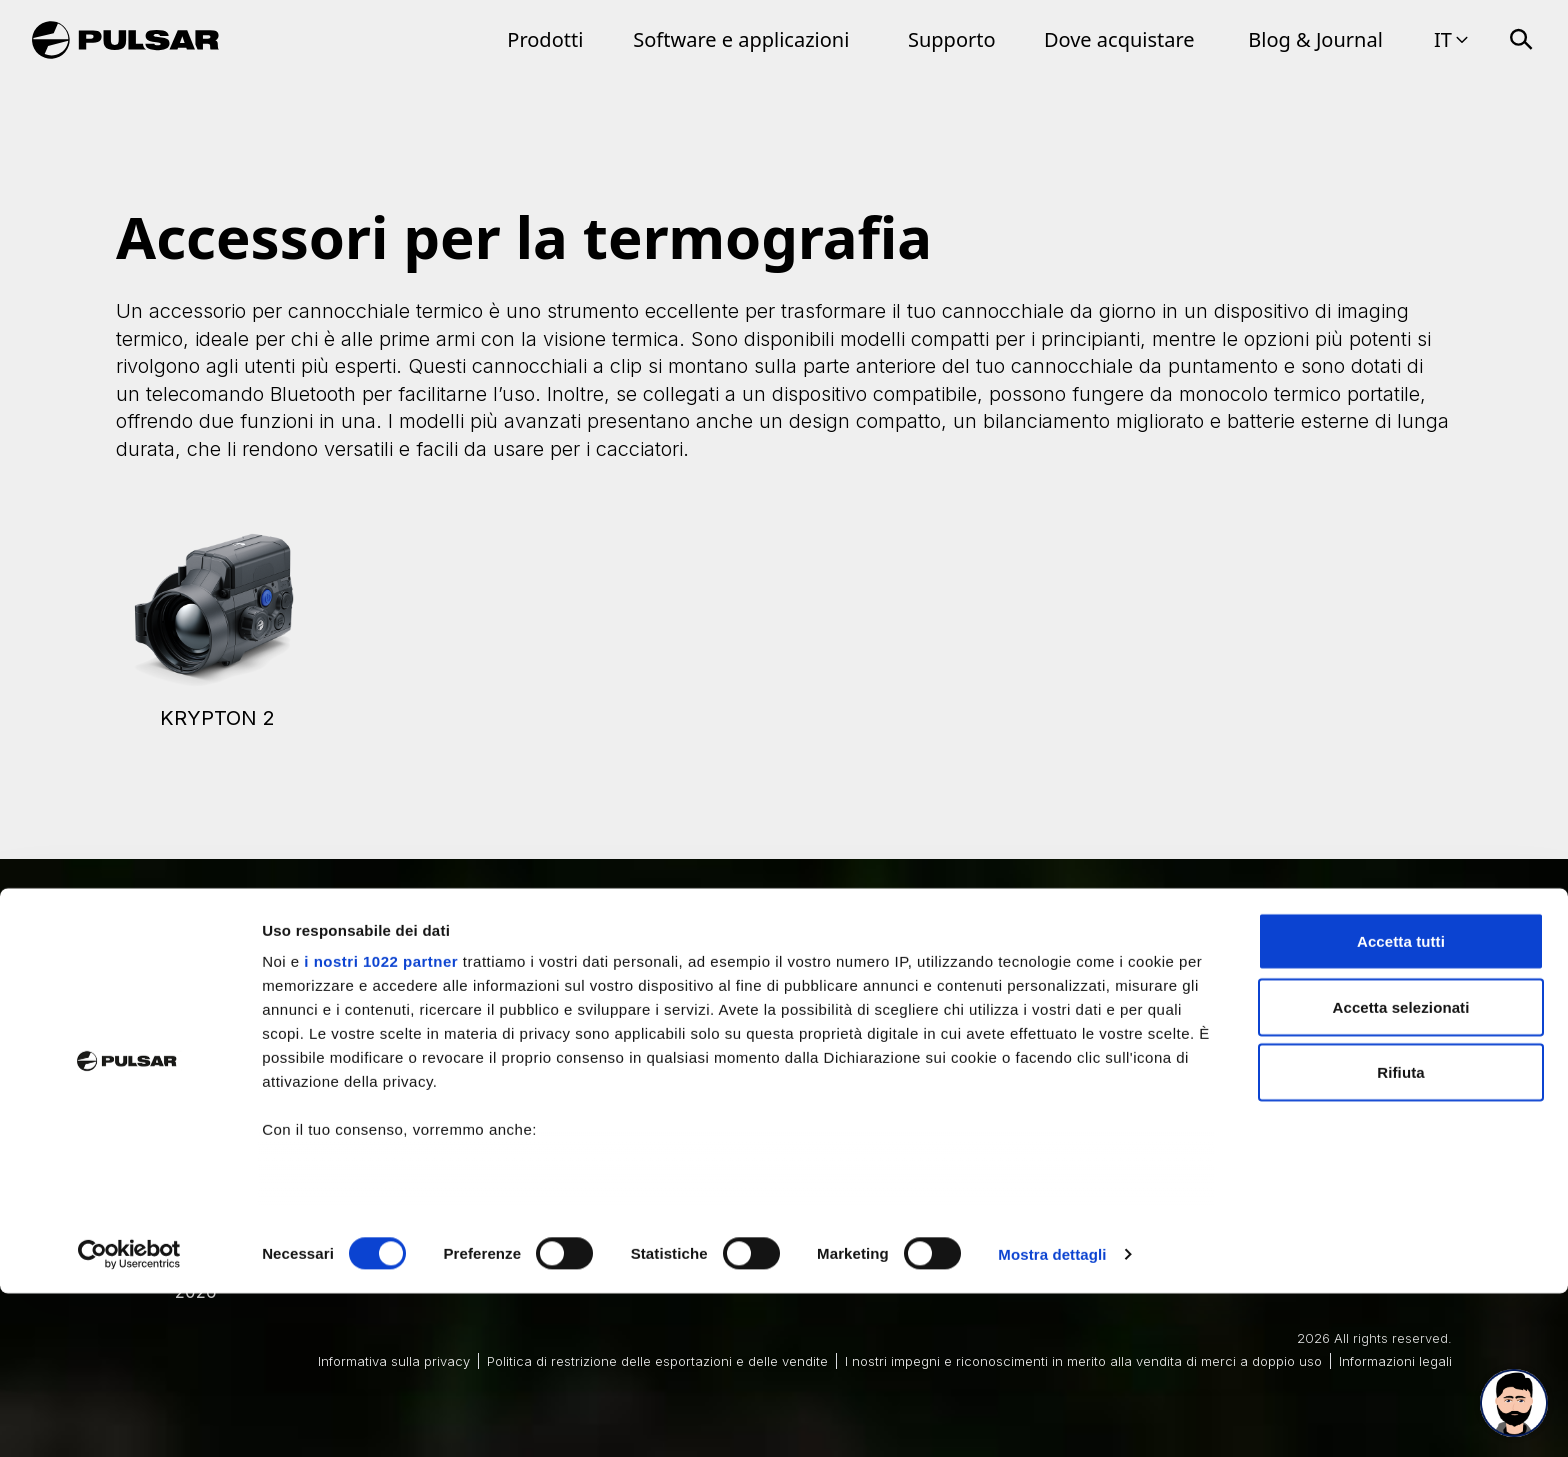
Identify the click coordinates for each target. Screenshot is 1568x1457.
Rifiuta (1400, 1173)
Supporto (952, 39)
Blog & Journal (1315, 39)
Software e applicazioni (741, 39)
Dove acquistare (1119, 39)
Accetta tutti (1401, 1042)
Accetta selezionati (1401, 1108)
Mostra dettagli (1052, 1417)
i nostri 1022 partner (381, 1062)
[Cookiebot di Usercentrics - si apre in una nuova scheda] (129, 1418)
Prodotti (545, 39)
